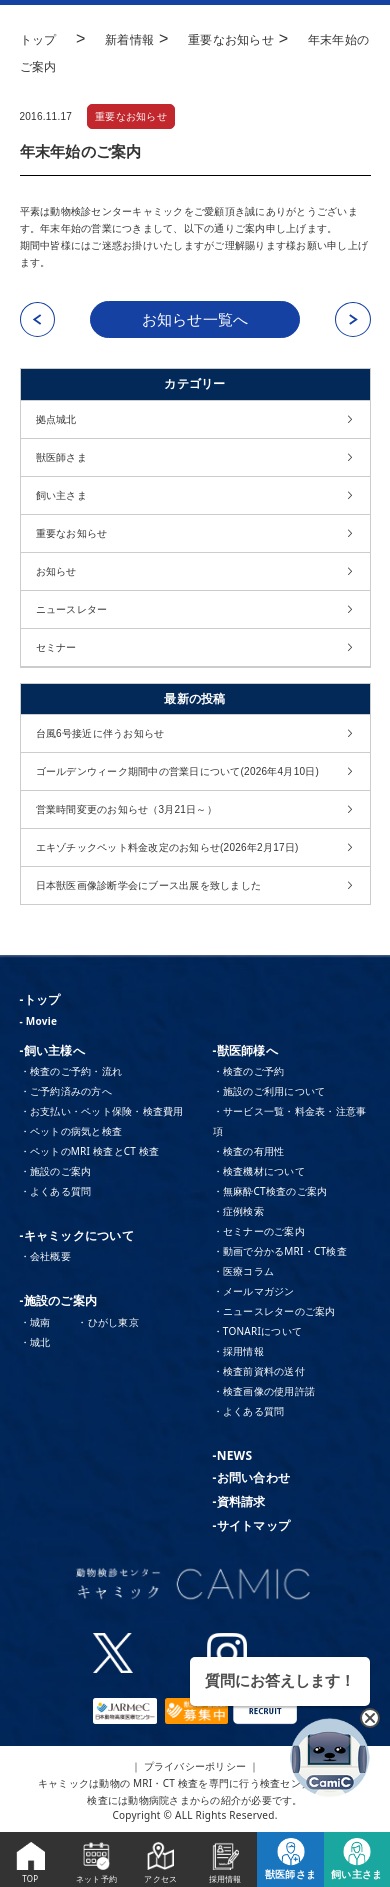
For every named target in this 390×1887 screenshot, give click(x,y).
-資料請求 (239, 1501)
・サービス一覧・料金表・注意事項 (290, 1121)
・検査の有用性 (249, 1151)
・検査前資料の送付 (259, 1371)
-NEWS (233, 1455)
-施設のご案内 (59, 1300)
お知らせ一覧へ (195, 319)
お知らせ (56, 571)
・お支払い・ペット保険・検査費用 (102, 1111)
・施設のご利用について (269, 1091)
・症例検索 (238, 1211)
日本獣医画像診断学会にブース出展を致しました (149, 885)
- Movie (39, 1021)
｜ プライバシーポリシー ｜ (195, 1766)
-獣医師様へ (245, 1050)
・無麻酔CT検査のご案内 (270, 1191)
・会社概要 (45, 1256)
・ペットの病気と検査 (71, 1131)
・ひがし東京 (108, 1322)
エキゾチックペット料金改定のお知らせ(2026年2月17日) (167, 847)
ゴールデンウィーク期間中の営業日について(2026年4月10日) (178, 771)
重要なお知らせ (131, 116)
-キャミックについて (77, 1235)
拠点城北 (56, 419)
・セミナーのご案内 (259, 1231)
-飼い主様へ (52, 1050)
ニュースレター (72, 609)
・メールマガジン (254, 1291)
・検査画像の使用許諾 (264, 1391)
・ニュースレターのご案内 (274, 1311)
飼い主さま (61, 495)
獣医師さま (61, 457)
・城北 (35, 1342)
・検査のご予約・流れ (71, 1071)
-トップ (40, 999)
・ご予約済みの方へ (66, 1091)
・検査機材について (259, 1171)
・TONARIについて (258, 1331)
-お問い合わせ (252, 1477)
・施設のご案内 (56, 1171)
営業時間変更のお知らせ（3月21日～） (126, 809)
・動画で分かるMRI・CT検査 (280, 1251)
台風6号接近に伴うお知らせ (100, 733)
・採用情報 (238, 1351)
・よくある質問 (56, 1191)
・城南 (35, 1322)
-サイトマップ (252, 1525)
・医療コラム (244, 1271)
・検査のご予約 (249, 1071)
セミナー (56, 647)
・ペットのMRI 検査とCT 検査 (90, 1151)
